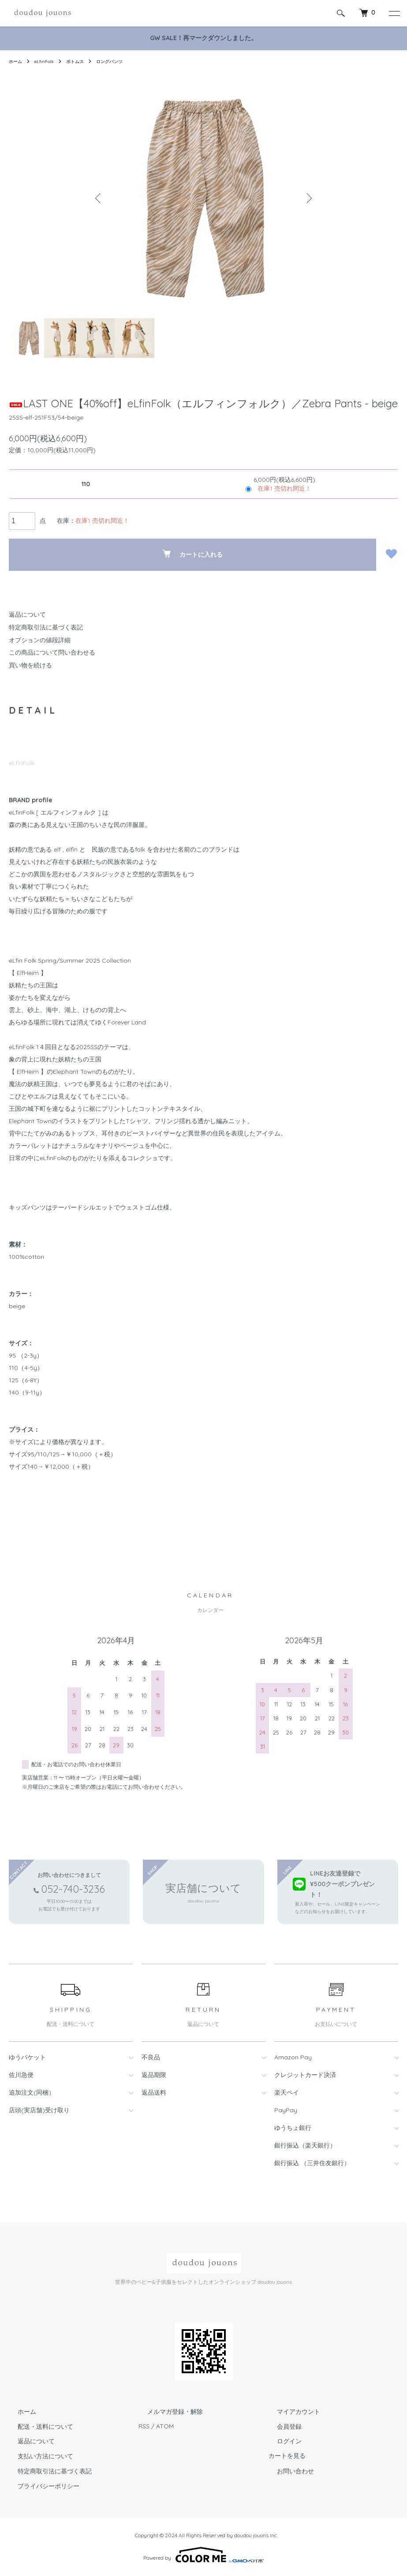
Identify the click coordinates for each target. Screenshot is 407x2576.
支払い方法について (36, 2456)
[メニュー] (394, 13)
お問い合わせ (287, 2471)
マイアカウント (290, 2412)
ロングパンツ (120, 61)
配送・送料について (36, 2426)
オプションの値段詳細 (40, 640)
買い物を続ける (30, 665)
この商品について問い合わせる (52, 652)
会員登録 (281, 2426)
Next (307, 198)
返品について (27, 614)
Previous (100, 198)
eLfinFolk (48, 61)
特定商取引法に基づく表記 (46, 627)
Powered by (203, 2555)
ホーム (17, 61)
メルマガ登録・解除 (166, 2412)
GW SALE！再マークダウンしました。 (203, 38)
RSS (143, 2426)
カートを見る (287, 2456)
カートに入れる (192, 554)
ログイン (281, 2441)
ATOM (165, 2426)
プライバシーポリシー (40, 2486)
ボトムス (81, 61)
